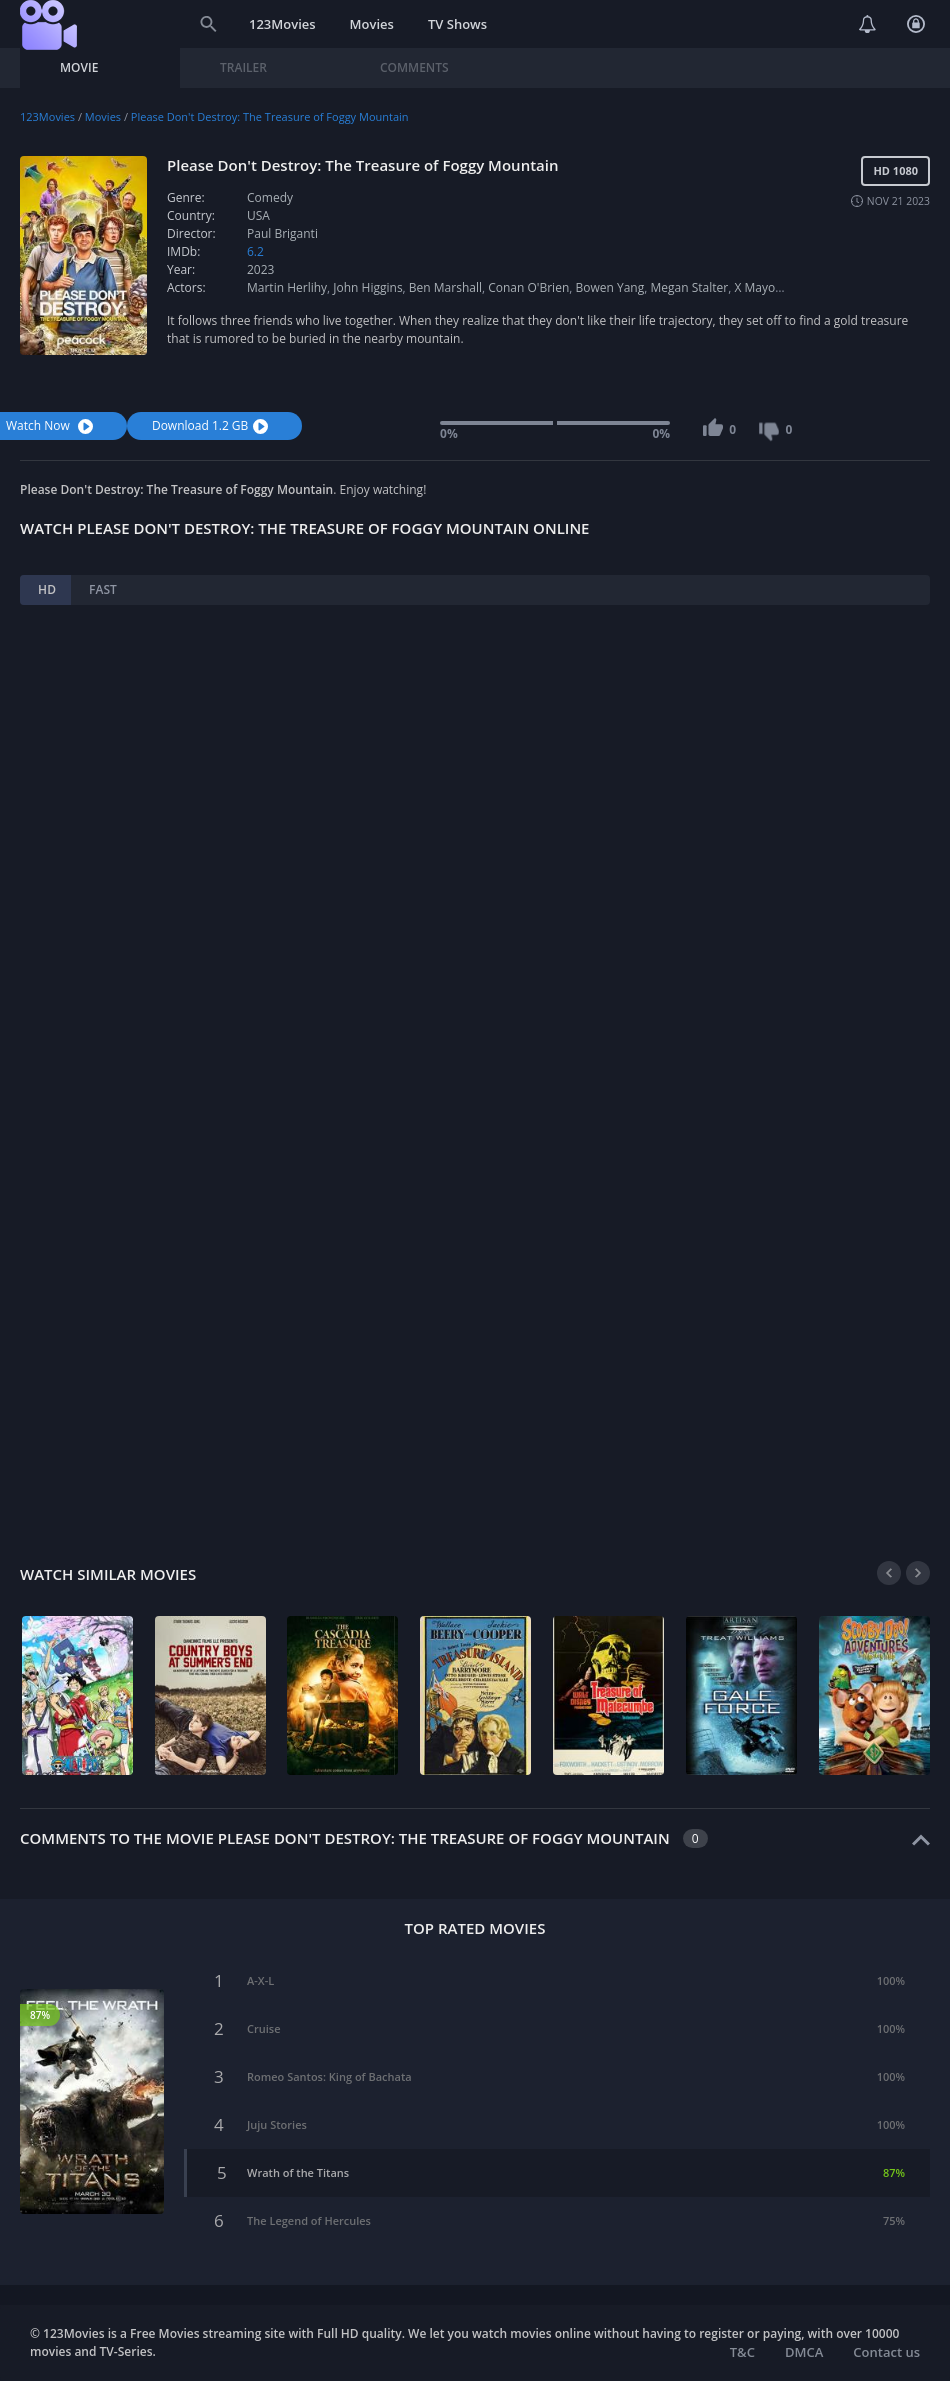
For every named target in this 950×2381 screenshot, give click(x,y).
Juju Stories (277, 2124)
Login (916, 24)
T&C (742, 2352)
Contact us (886, 2352)
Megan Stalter (689, 287)
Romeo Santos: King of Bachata (329, 2076)
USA (258, 215)
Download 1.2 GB (212, 425)
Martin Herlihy (287, 287)
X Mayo (754, 287)
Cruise (263, 2028)
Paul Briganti (282, 233)
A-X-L (260, 1980)
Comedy (270, 197)
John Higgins (367, 287)
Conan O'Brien (528, 287)
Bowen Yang (609, 287)
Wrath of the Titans (298, 2172)
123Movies (282, 24)
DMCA (804, 2352)
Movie (79, 67)
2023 (260, 269)
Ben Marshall (445, 287)
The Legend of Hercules (309, 2220)
